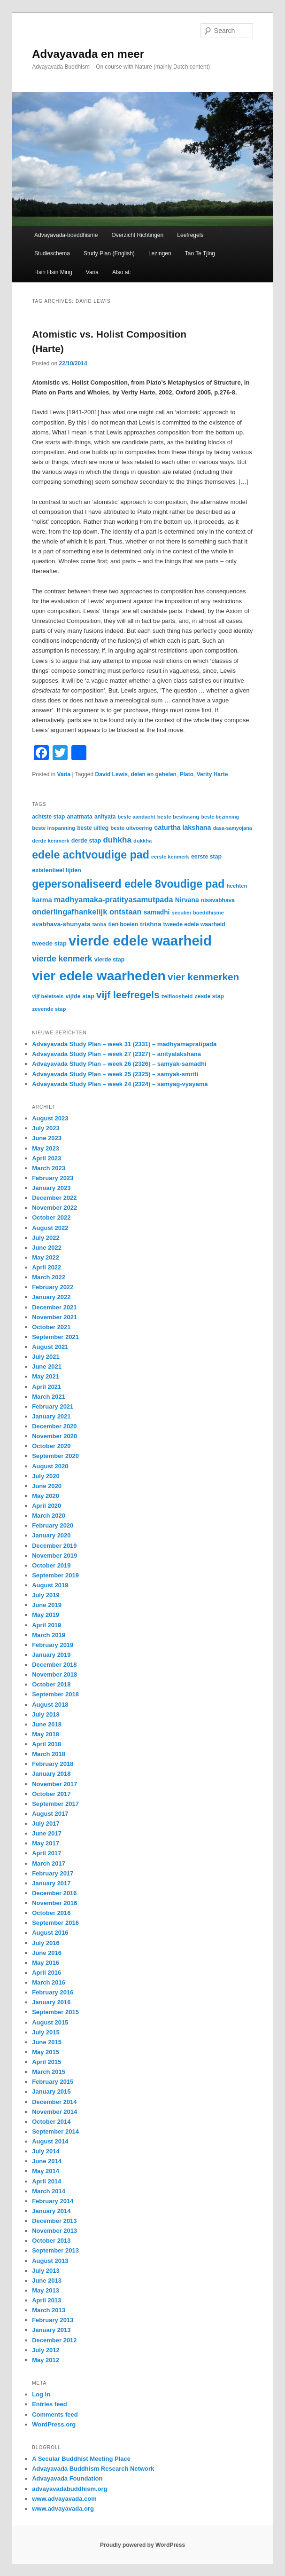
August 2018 (50, 1704)
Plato (186, 774)
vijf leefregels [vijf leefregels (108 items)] (128, 994)
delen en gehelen (154, 774)
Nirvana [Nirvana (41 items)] (187, 900)
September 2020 (55, 1455)
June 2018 (47, 1724)
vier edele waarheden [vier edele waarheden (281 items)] (99, 976)
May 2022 (45, 1257)
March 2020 (48, 1515)
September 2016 (55, 1922)
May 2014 (45, 2170)
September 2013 (55, 2250)
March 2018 (48, 1753)
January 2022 (51, 1296)
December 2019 (54, 1545)
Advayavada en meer (88, 53)
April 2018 (46, 1744)
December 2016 (54, 1893)
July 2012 (46, 2350)
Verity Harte (212, 774)
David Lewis (111, 774)
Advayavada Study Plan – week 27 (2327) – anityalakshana (116, 1053)
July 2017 (46, 1823)
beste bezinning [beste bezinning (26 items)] (220, 816)
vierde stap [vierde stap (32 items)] (109, 959)
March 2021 (48, 1396)
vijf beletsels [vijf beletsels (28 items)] (47, 996)
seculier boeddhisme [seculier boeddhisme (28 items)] (198, 912)
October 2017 (51, 1793)
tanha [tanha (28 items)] (99, 924)
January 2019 (51, 1654)
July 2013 (46, 2270)
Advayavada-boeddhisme (66, 235)
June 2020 (47, 1485)
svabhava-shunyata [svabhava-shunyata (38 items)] (61, 924)
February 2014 (52, 2201)
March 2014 (48, 2191)
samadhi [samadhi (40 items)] (157, 912)
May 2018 (45, 1734)
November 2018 (54, 1674)
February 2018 (52, 1763)
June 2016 (47, 1952)
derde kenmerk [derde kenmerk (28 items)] (50, 840)
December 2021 (54, 1307)
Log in (41, 2394)
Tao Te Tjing (200, 253)
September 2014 (55, 2131)
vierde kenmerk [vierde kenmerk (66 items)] (62, 958)
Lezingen (159, 253)
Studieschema (52, 253)
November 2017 (54, 1784)
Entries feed (49, 2404)
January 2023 (51, 1187)
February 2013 (52, 2320)
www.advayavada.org (63, 2508)
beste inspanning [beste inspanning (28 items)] (53, 828)
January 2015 (51, 2091)
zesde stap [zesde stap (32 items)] (209, 996)
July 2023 (46, 1128)
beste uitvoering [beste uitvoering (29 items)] (131, 828)
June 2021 (47, 1366)
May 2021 (45, 1376)
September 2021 (55, 1336)
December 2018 (54, 1664)
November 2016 (54, 1902)
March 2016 (48, 1982)
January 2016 (51, 2002)
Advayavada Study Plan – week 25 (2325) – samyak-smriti (115, 1074)
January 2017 (51, 1883)
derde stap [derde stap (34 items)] (86, 840)
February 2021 (52, 1406)
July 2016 (46, 1942)
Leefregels (190, 235)
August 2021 (50, 1346)
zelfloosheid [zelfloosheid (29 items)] (177, 996)
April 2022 (46, 1267)
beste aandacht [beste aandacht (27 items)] (136, 816)
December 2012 (54, 2340)
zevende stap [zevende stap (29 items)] (49, 1009)
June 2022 (47, 1247)
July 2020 (46, 1476)
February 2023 (52, 1178)
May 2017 (45, 1843)
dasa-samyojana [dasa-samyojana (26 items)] (232, 828)
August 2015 (50, 2022)
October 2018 (51, 1684)
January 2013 (51, 2329)
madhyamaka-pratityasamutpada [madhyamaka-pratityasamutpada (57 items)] (113, 899)
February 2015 (52, 2081)
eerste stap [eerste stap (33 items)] (206, 856)
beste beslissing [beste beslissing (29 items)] (178, 816)
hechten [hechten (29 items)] (236, 886)
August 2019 (50, 1585)
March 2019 (48, 1635)
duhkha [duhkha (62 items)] (117, 839)
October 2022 (51, 1217)
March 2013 (48, 2310)
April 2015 (46, 2061)
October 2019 (51, 1565)
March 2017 (48, 1863)
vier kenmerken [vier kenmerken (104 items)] (203, 976)
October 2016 (51, 1912)
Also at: (121, 272)
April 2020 (46, 1505)
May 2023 (45, 1148)
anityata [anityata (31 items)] (105, 816)
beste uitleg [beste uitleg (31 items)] (92, 828)
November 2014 (54, 2111)
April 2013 (46, 2300)
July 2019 (46, 1595)
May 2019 (45, 1614)
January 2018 (51, 1773)
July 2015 (46, 2032)
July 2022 (46, 1237)
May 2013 (45, 2290)
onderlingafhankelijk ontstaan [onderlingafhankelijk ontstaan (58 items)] (86, 911)
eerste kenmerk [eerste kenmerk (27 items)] (170, 856)
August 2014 (50, 2141)
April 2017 (46, 1853)
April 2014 (46, 2181)
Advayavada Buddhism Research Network (93, 2468)
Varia (92, 272)
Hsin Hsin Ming (53, 272)
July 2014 (46, 2151)
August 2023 (50, 1118)
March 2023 (48, 1168)
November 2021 (54, 1317)
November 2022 (54, 1207)
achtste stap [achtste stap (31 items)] (48, 816)
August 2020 (50, 1466)
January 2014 (51, 2210)
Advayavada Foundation (67, 2478)
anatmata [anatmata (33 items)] (79, 816)
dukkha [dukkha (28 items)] (142, 840)
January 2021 (51, 1416)
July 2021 (46, 1356)
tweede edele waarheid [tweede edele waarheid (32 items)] (194, 924)
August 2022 (50, 1227)
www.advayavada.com (64, 2498)
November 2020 (54, 1436)
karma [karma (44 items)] (42, 900)
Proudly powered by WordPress (142, 2545)
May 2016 (45, 1962)
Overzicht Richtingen (137, 235)
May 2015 (45, 2052)
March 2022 (48, 1277)
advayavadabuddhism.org (69, 2488)
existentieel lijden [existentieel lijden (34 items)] (56, 870)
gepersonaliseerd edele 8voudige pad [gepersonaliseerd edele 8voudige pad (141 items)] (128, 884)
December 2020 (54, 1426)
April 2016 (46, 1972)
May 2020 (45, 1495)
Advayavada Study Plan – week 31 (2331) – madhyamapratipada (124, 1044)
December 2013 (54, 2220)
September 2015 (55, 2012)
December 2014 (54, 2101)
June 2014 (47, 2161)
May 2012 (45, 2359)
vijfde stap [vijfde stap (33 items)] (79, 996)
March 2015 (48, 2071)
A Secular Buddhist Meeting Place (81, 2458)
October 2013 (51, 2240)
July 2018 (46, 1714)
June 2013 (47, 2280)
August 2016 (50, 1932)
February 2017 (52, 1873)
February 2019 (52, 1644)
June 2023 (47, 1138)
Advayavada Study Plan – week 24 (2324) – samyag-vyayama (120, 1083)
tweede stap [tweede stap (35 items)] (49, 943)
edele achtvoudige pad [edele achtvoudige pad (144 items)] (90, 855)
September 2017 (55, 1803)
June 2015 (47, 2042)
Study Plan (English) (109, 253)
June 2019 (47, 1604)
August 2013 (50, 2260)
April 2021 (46, 1386)
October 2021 (51, 1327)
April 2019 (46, 1625)
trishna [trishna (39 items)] (150, 924)
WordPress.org (54, 2424)
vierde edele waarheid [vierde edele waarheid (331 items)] (140, 940)
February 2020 (52, 1525)
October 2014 (51, 2121)
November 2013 (54, 2230)
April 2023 (46, 1158)
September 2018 (55, 1694)
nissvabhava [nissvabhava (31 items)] (218, 900)
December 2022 (54, 1197)
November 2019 (54, 1555)
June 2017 (47, 1833)
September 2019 (55, 1575)
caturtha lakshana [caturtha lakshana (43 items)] (182, 827)
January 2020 (51, 1535)
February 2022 (52, 1287)
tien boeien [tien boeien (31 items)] (123, 924)
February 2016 (52, 1992)
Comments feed (55, 2414)
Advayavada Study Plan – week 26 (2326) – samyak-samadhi (119, 1063)
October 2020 (51, 1445)
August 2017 (50, 1813)
